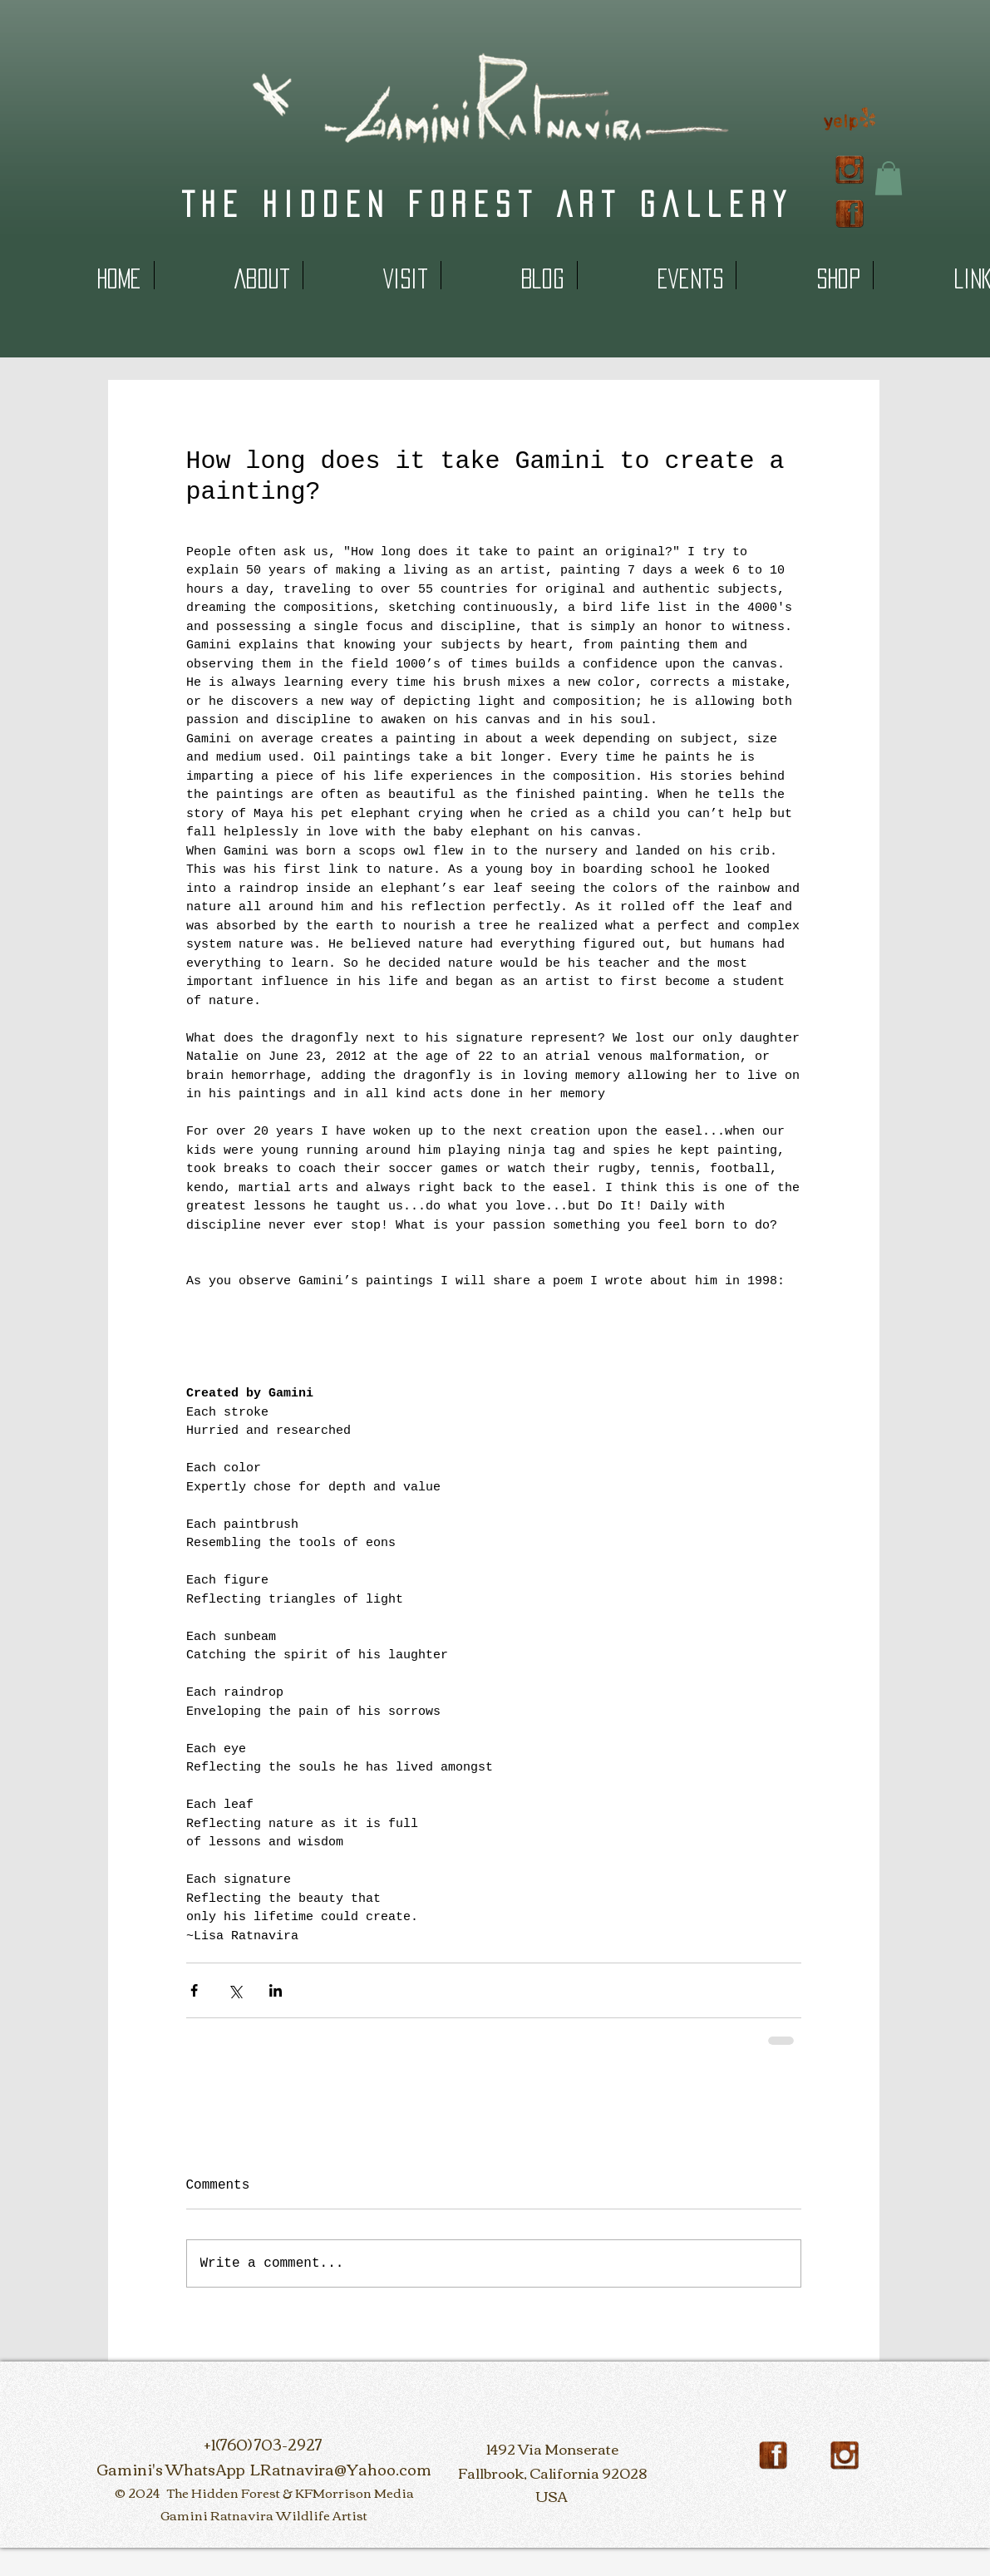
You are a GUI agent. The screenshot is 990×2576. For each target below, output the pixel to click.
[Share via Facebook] (194, 1990)
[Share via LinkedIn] (275, 1990)
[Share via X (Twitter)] (235, 1990)
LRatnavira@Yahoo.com (340, 2469)
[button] (888, 178)
